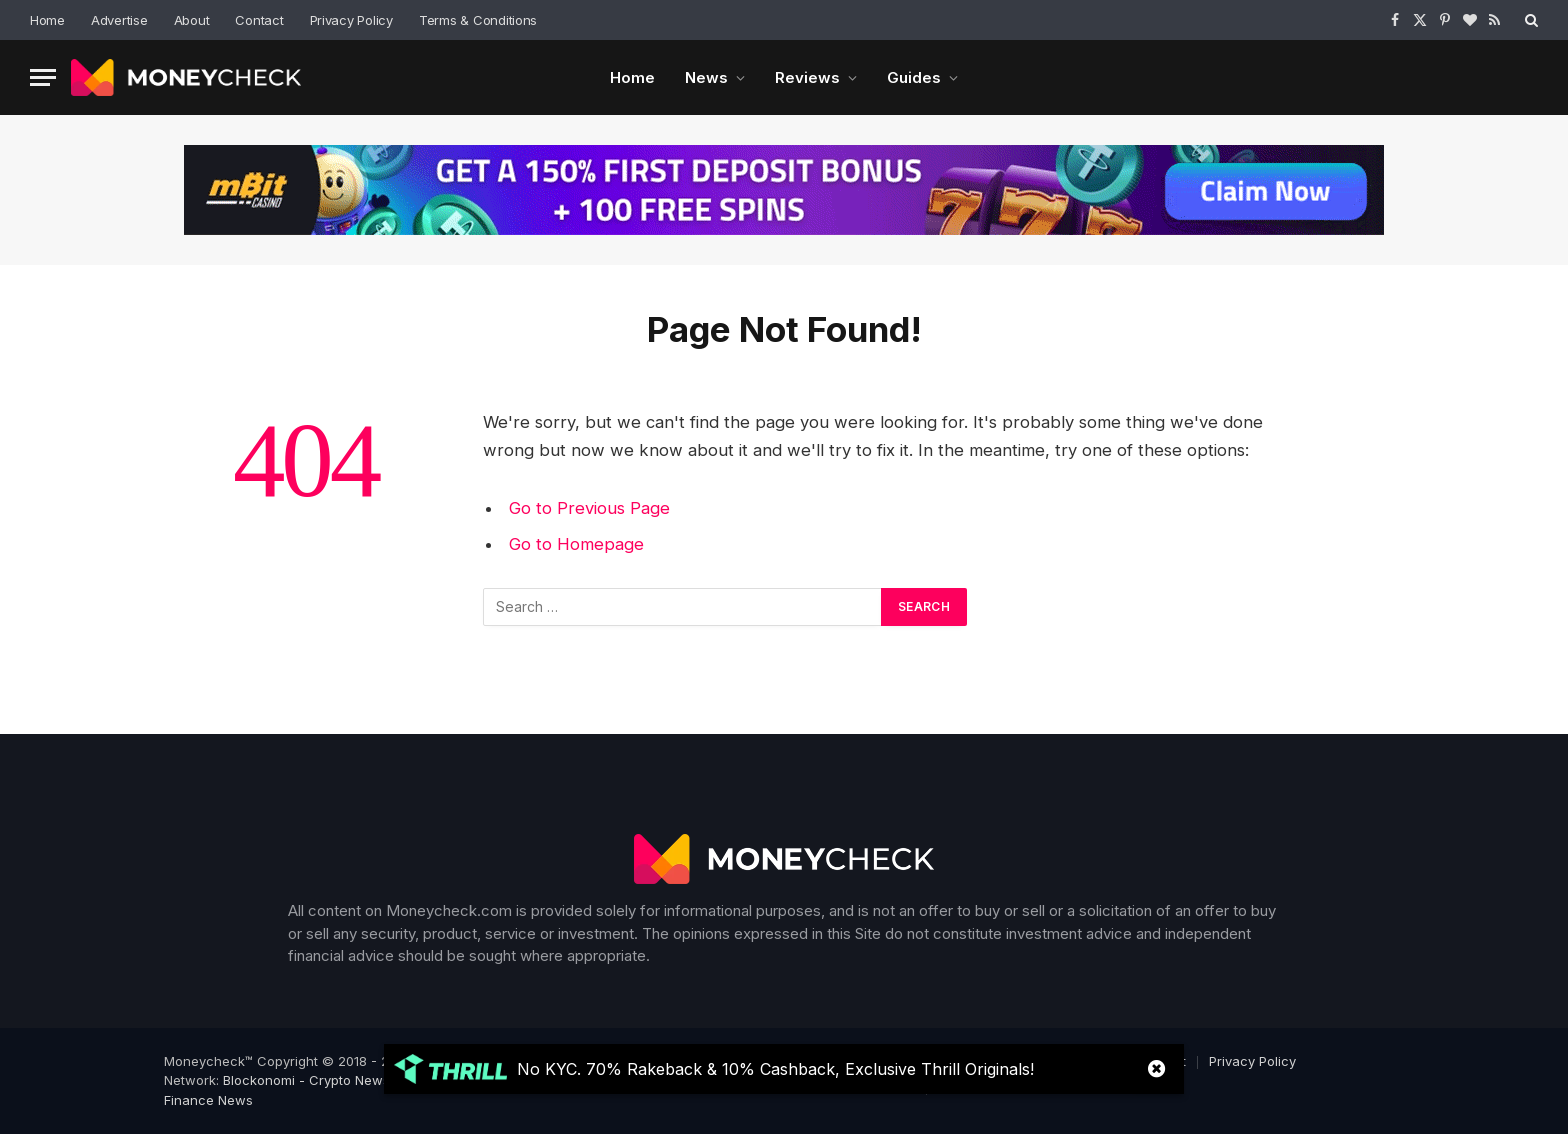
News (706, 77)
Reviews (807, 77)
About (192, 20)
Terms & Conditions (478, 20)
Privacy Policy (351, 20)
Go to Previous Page (589, 508)
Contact (259, 20)
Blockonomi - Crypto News (306, 1080)
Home (47, 20)
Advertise (119, 20)
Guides (914, 77)
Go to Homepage (576, 544)
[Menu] (43, 77)
